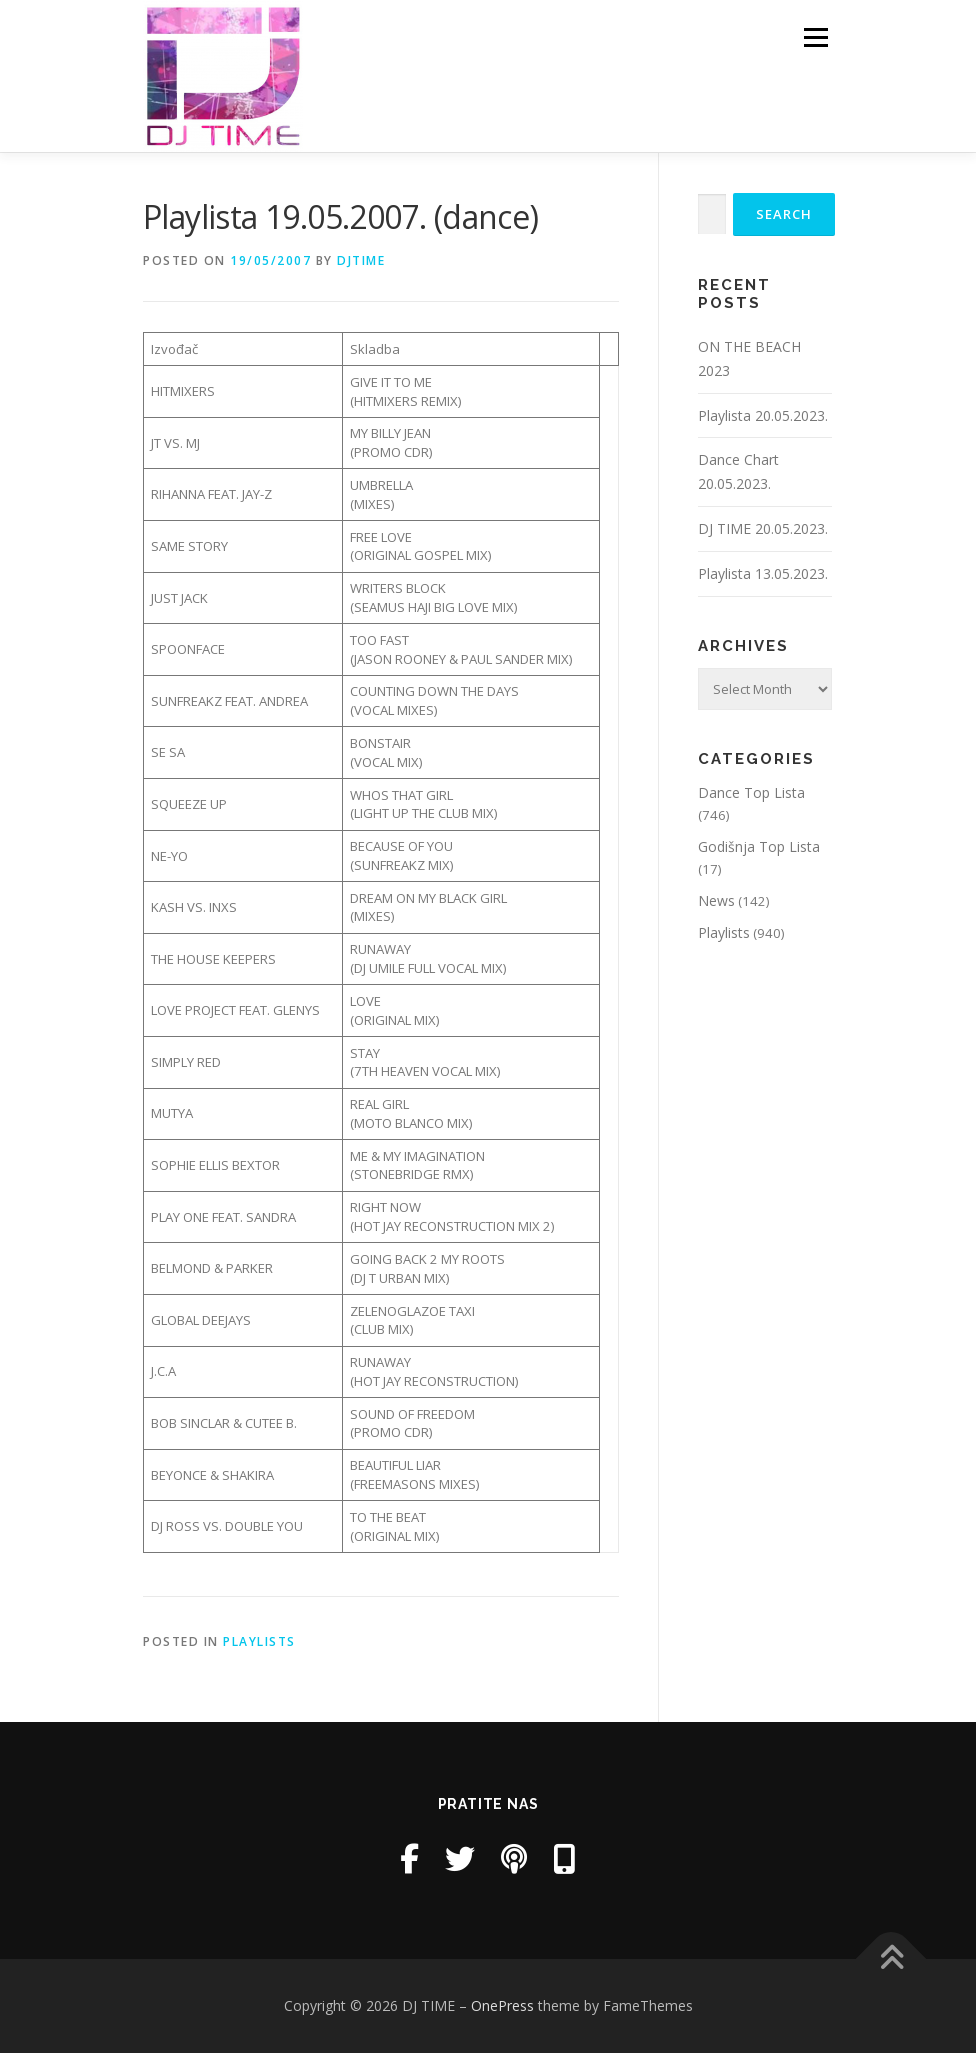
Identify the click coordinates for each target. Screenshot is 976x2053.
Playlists (259, 1641)
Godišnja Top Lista (759, 846)
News (716, 900)
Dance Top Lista (751, 792)
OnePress (502, 2005)
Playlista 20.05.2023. (763, 415)
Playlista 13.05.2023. (763, 573)
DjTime (361, 260)
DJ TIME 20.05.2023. (763, 528)
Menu (815, 37)
